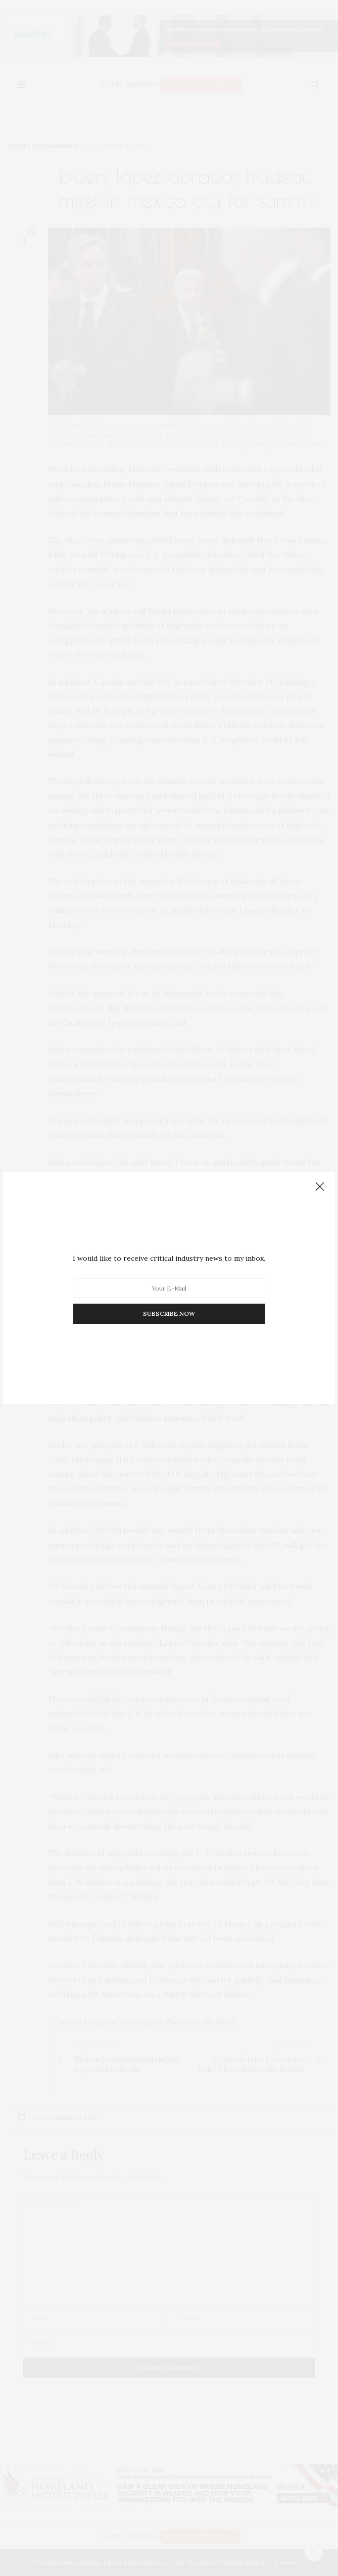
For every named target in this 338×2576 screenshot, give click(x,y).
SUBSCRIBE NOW (169, 1313)
